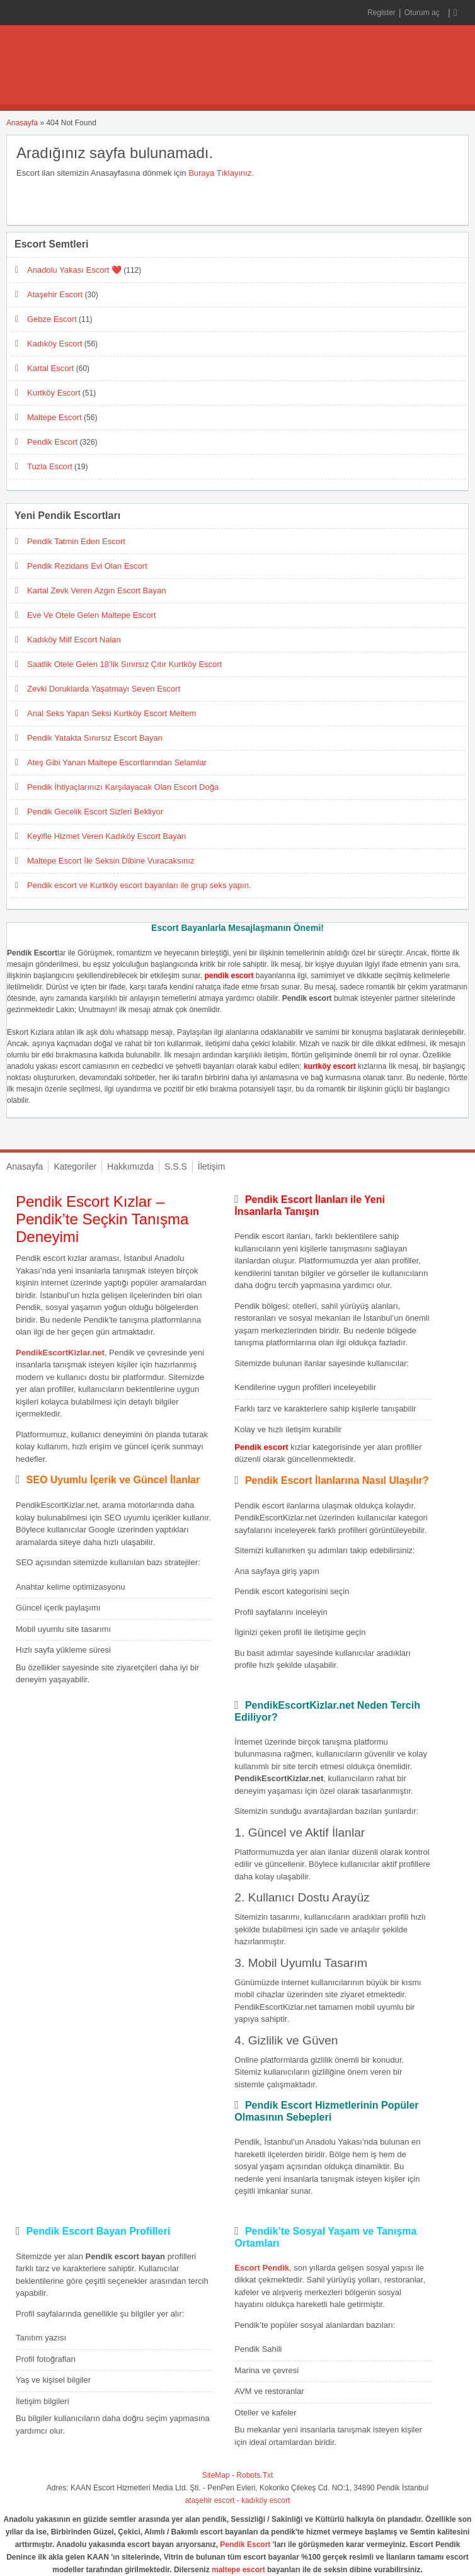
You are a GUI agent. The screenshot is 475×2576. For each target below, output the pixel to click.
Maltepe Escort (54, 417)
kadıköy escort (265, 2500)
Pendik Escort (52, 442)
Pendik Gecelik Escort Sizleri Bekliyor (95, 811)
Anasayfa (22, 122)
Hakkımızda (130, 1166)
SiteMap (216, 2475)
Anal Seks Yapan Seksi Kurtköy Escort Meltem (111, 713)
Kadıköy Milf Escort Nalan (74, 639)
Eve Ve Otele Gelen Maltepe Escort (91, 615)
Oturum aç (423, 12)
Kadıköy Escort (54, 343)
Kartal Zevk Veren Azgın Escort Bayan (96, 590)
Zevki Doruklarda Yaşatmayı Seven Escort (103, 688)
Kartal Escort (50, 368)
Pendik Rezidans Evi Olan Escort (87, 566)
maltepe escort (238, 2569)
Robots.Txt (254, 2475)
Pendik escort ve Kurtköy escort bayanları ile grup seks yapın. (139, 885)
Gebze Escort (52, 319)
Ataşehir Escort (55, 294)
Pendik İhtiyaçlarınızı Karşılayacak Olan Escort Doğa (123, 787)
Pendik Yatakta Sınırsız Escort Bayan (95, 738)
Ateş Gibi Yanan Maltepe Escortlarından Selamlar (117, 762)
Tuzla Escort (49, 466)
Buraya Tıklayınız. (221, 173)
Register (381, 12)
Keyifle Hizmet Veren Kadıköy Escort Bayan (106, 836)
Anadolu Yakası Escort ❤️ (74, 270)
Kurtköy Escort (54, 392)
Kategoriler (75, 1166)
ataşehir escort (210, 2500)
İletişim (212, 1166)
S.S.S (175, 1166)
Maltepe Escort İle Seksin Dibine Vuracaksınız (110, 860)
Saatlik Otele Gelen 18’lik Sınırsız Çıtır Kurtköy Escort (124, 664)
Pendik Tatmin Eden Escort (76, 541)
